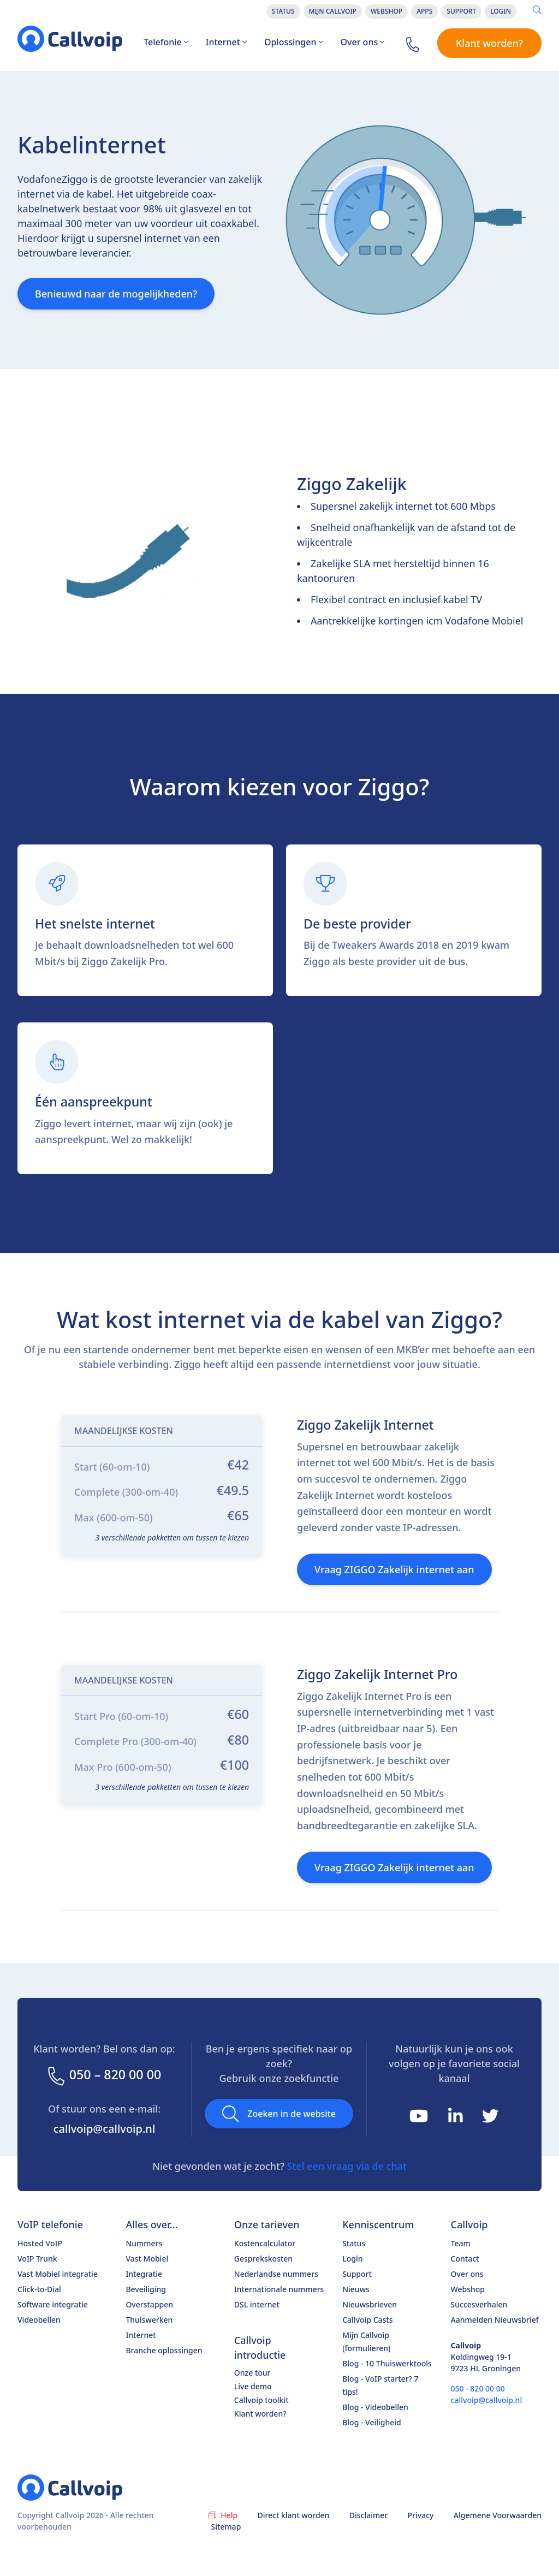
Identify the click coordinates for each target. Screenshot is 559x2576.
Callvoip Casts (367, 2320)
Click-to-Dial (39, 2289)
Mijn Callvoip (332, 11)
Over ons (363, 42)
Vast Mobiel (147, 2258)
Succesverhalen (479, 2304)
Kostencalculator (264, 2243)
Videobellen (39, 2320)
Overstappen (149, 2304)
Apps (424, 11)
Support (461, 11)
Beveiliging (146, 2289)
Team (461, 2243)
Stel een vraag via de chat (347, 2166)
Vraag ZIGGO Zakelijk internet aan (394, 1569)
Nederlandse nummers (276, 2274)
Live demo (253, 2386)
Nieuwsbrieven (369, 2304)
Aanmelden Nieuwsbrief (495, 2320)
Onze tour (252, 2372)
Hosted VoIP (39, 2243)
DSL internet (257, 2304)
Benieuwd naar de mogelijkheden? (116, 293)
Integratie (144, 2274)
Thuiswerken (149, 2320)
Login (500, 11)
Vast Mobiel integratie (57, 2274)
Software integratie (52, 2304)
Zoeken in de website (279, 2113)
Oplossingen (293, 42)
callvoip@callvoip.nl (104, 2128)
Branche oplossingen (164, 2350)
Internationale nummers (279, 2289)
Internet (226, 42)
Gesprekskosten (263, 2258)
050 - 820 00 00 (478, 2388)
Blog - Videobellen (375, 2407)
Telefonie (166, 42)
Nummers (144, 2243)
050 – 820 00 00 (103, 2075)
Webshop (386, 11)
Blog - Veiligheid (371, 2422)
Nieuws (356, 2289)
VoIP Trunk (37, 2258)
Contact (465, 2258)
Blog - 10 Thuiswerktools (387, 2363)
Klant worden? (489, 43)
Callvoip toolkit (261, 2400)
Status (283, 11)
